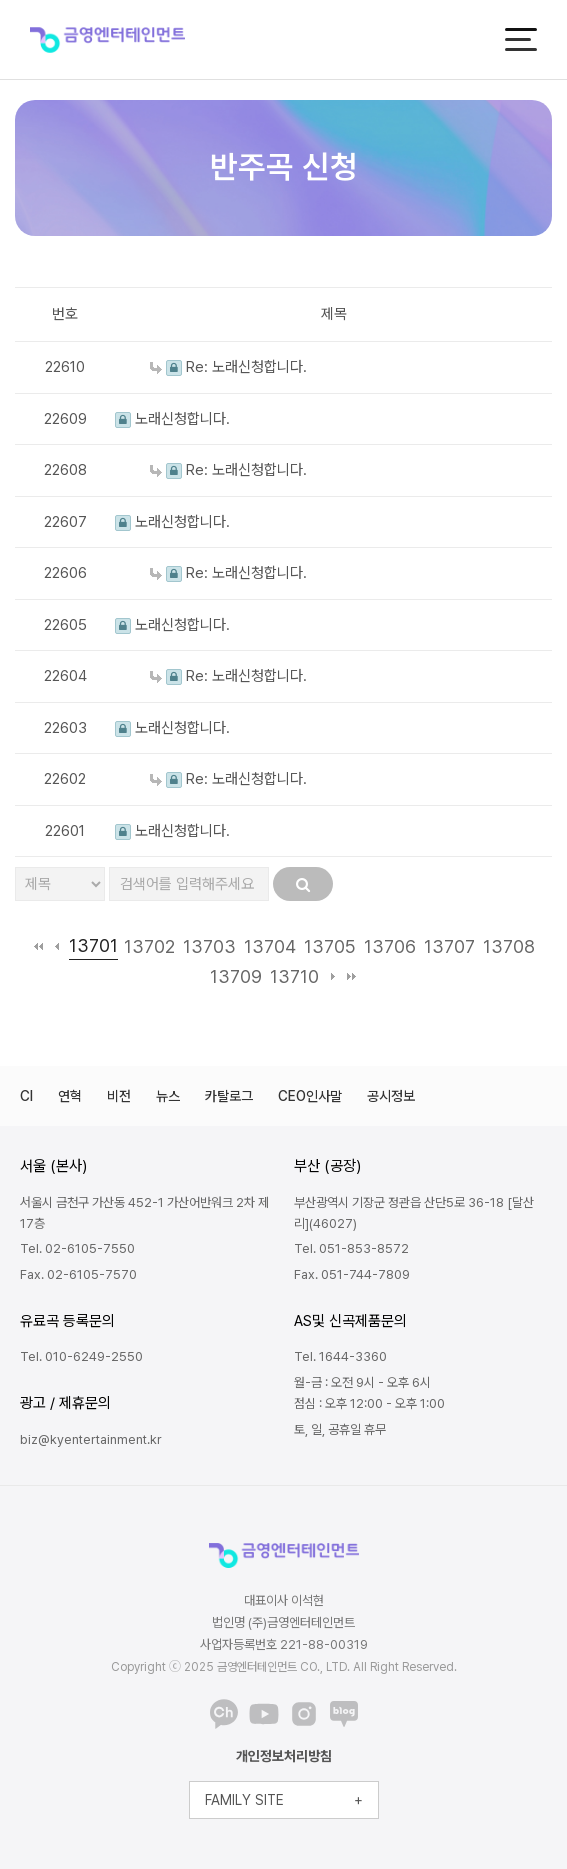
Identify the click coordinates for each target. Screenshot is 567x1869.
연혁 (70, 1096)
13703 (209, 946)
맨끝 (351, 976)
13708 (509, 946)
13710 (294, 976)
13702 (149, 946)
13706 (390, 946)
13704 (270, 946)
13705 (330, 946)
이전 (57, 946)
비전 (119, 1096)
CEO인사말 (310, 1096)
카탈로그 (229, 1096)
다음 (332, 976)
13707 (449, 946)
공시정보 (391, 1096)
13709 (236, 976)
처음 (38, 946)
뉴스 (168, 1096)
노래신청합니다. (172, 419)
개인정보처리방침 (284, 1756)
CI (26, 1096)
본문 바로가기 (0, 0)
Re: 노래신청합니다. (228, 367)
